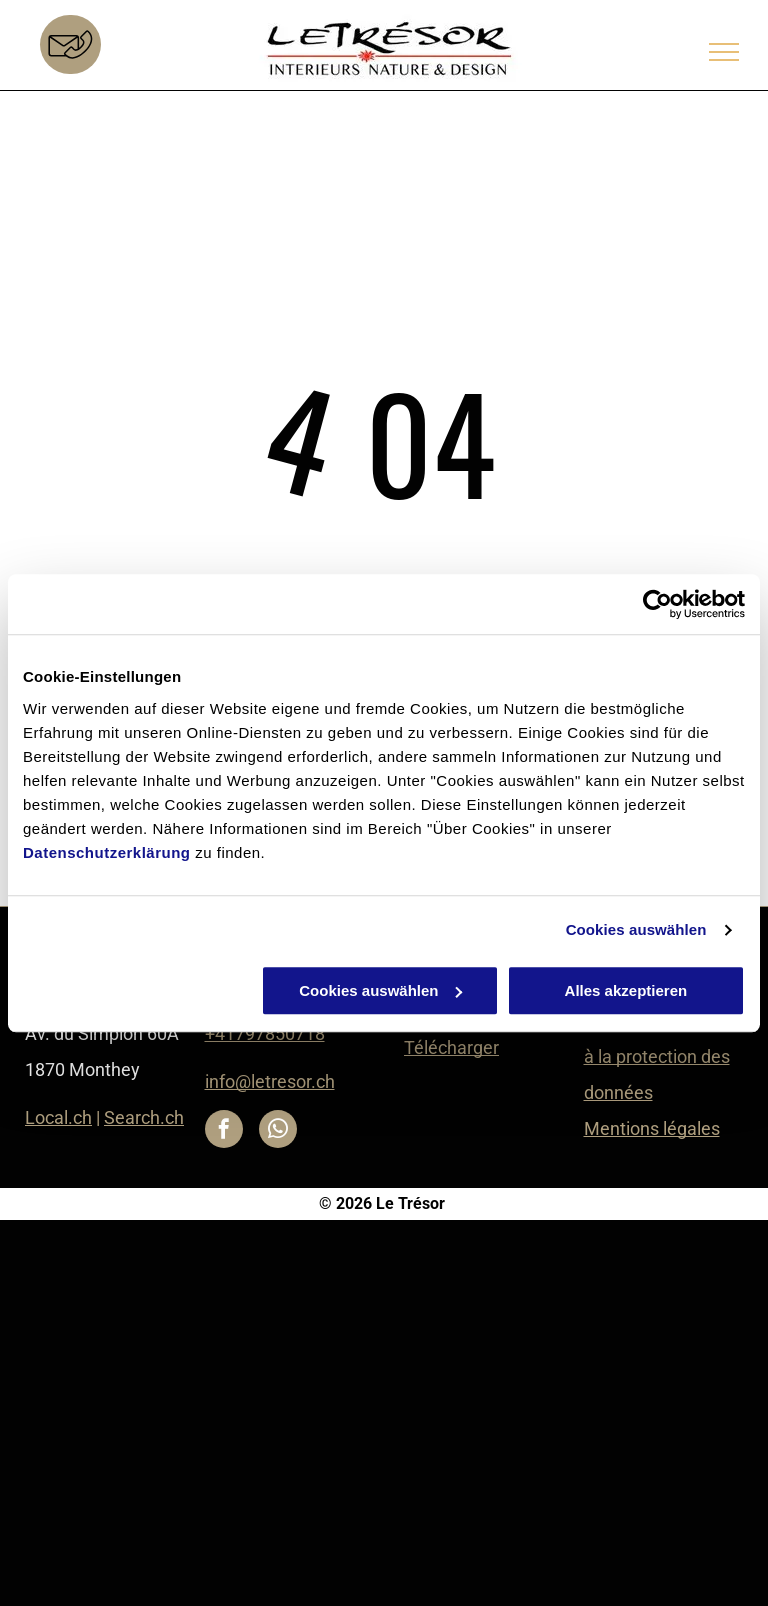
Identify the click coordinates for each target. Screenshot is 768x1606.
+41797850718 (265, 1033)
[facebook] (224, 1131)
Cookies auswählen (636, 929)
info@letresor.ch (270, 1081)
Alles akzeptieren (626, 990)
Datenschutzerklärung (107, 852)
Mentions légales (652, 1128)
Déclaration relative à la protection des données (661, 1056)
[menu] (724, 52)
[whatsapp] (278, 1131)
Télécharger (451, 1047)
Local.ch (58, 1117)
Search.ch (144, 1117)
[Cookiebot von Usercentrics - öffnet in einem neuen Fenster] (657, 604)
